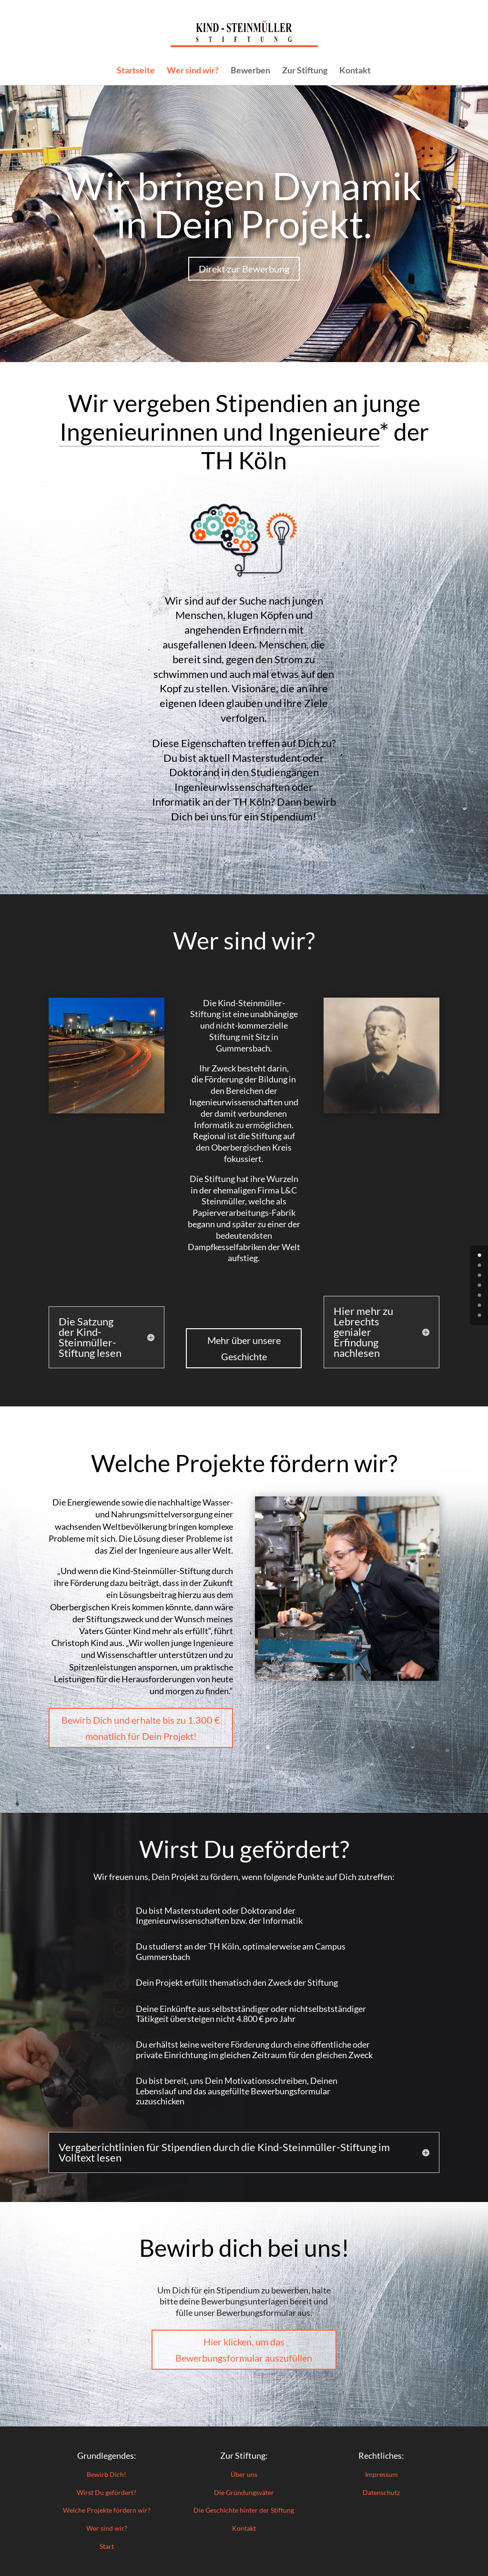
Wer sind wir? (193, 71)
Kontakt (355, 71)
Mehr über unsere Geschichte (244, 1348)
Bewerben (250, 71)
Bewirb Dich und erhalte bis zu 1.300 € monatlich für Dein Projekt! (140, 1728)
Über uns (244, 2474)
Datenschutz (381, 2492)
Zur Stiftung (304, 71)
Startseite (136, 71)
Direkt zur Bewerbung (244, 268)
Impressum (381, 2474)
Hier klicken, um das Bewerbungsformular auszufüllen (243, 2350)
